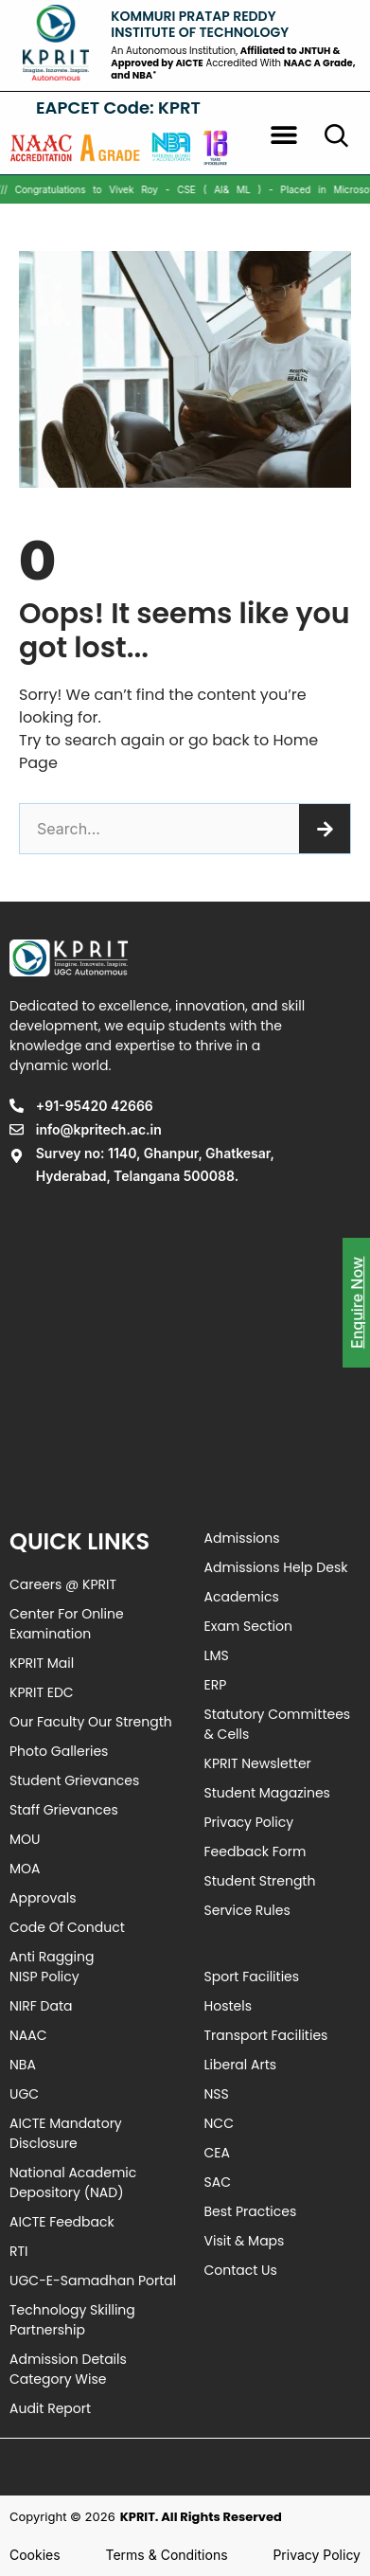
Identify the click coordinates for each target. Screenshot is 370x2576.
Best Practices (250, 2211)
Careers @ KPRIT (62, 1584)
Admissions (242, 1538)
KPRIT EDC (41, 1692)
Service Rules (247, 1910)
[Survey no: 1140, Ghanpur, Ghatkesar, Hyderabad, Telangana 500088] (185, 1349)
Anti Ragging (51, 1956)
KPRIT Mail (41, 1663)
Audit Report (50, 2408)
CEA (217, 2152)
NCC (219, 2123)
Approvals (43, 1897)
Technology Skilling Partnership (72, 2319)
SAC (217, 2182)
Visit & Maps (244, 2240)
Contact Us (240, 2270)
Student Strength (260, 1880)
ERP (215, 1684)
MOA (25, 1868)
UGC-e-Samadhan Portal (92, 2280)
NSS (216, 2093)
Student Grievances (74, 1780)
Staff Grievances (63, 1809)
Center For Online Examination (66, 1623)
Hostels (228, 2005)
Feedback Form (255, 1851)
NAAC (28, 2035)
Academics (241, 1596)
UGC (24, 2093)
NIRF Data (41, 2005)
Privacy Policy (249, 1822)
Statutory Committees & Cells (277, 1724)
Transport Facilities (266, 2035)
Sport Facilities (252, 1976)
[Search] (324, 828)
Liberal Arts (240, 2064)
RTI (18, 2251)
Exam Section (248, 1626)
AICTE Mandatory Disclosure (65, 2133)
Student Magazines (267, 1792)
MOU (25, 1839)
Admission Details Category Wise (68, 2369)
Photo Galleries (58, 1751)
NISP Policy (44, 1976)
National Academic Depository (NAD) (72, 2182)
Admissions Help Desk (276, 1567)
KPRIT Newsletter (257, 1763)
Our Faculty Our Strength (90, 1721)
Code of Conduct (67, 1927)
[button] (284, 135)
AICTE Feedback (62, 2221)
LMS (216, 1655)
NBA (22, 2064)
